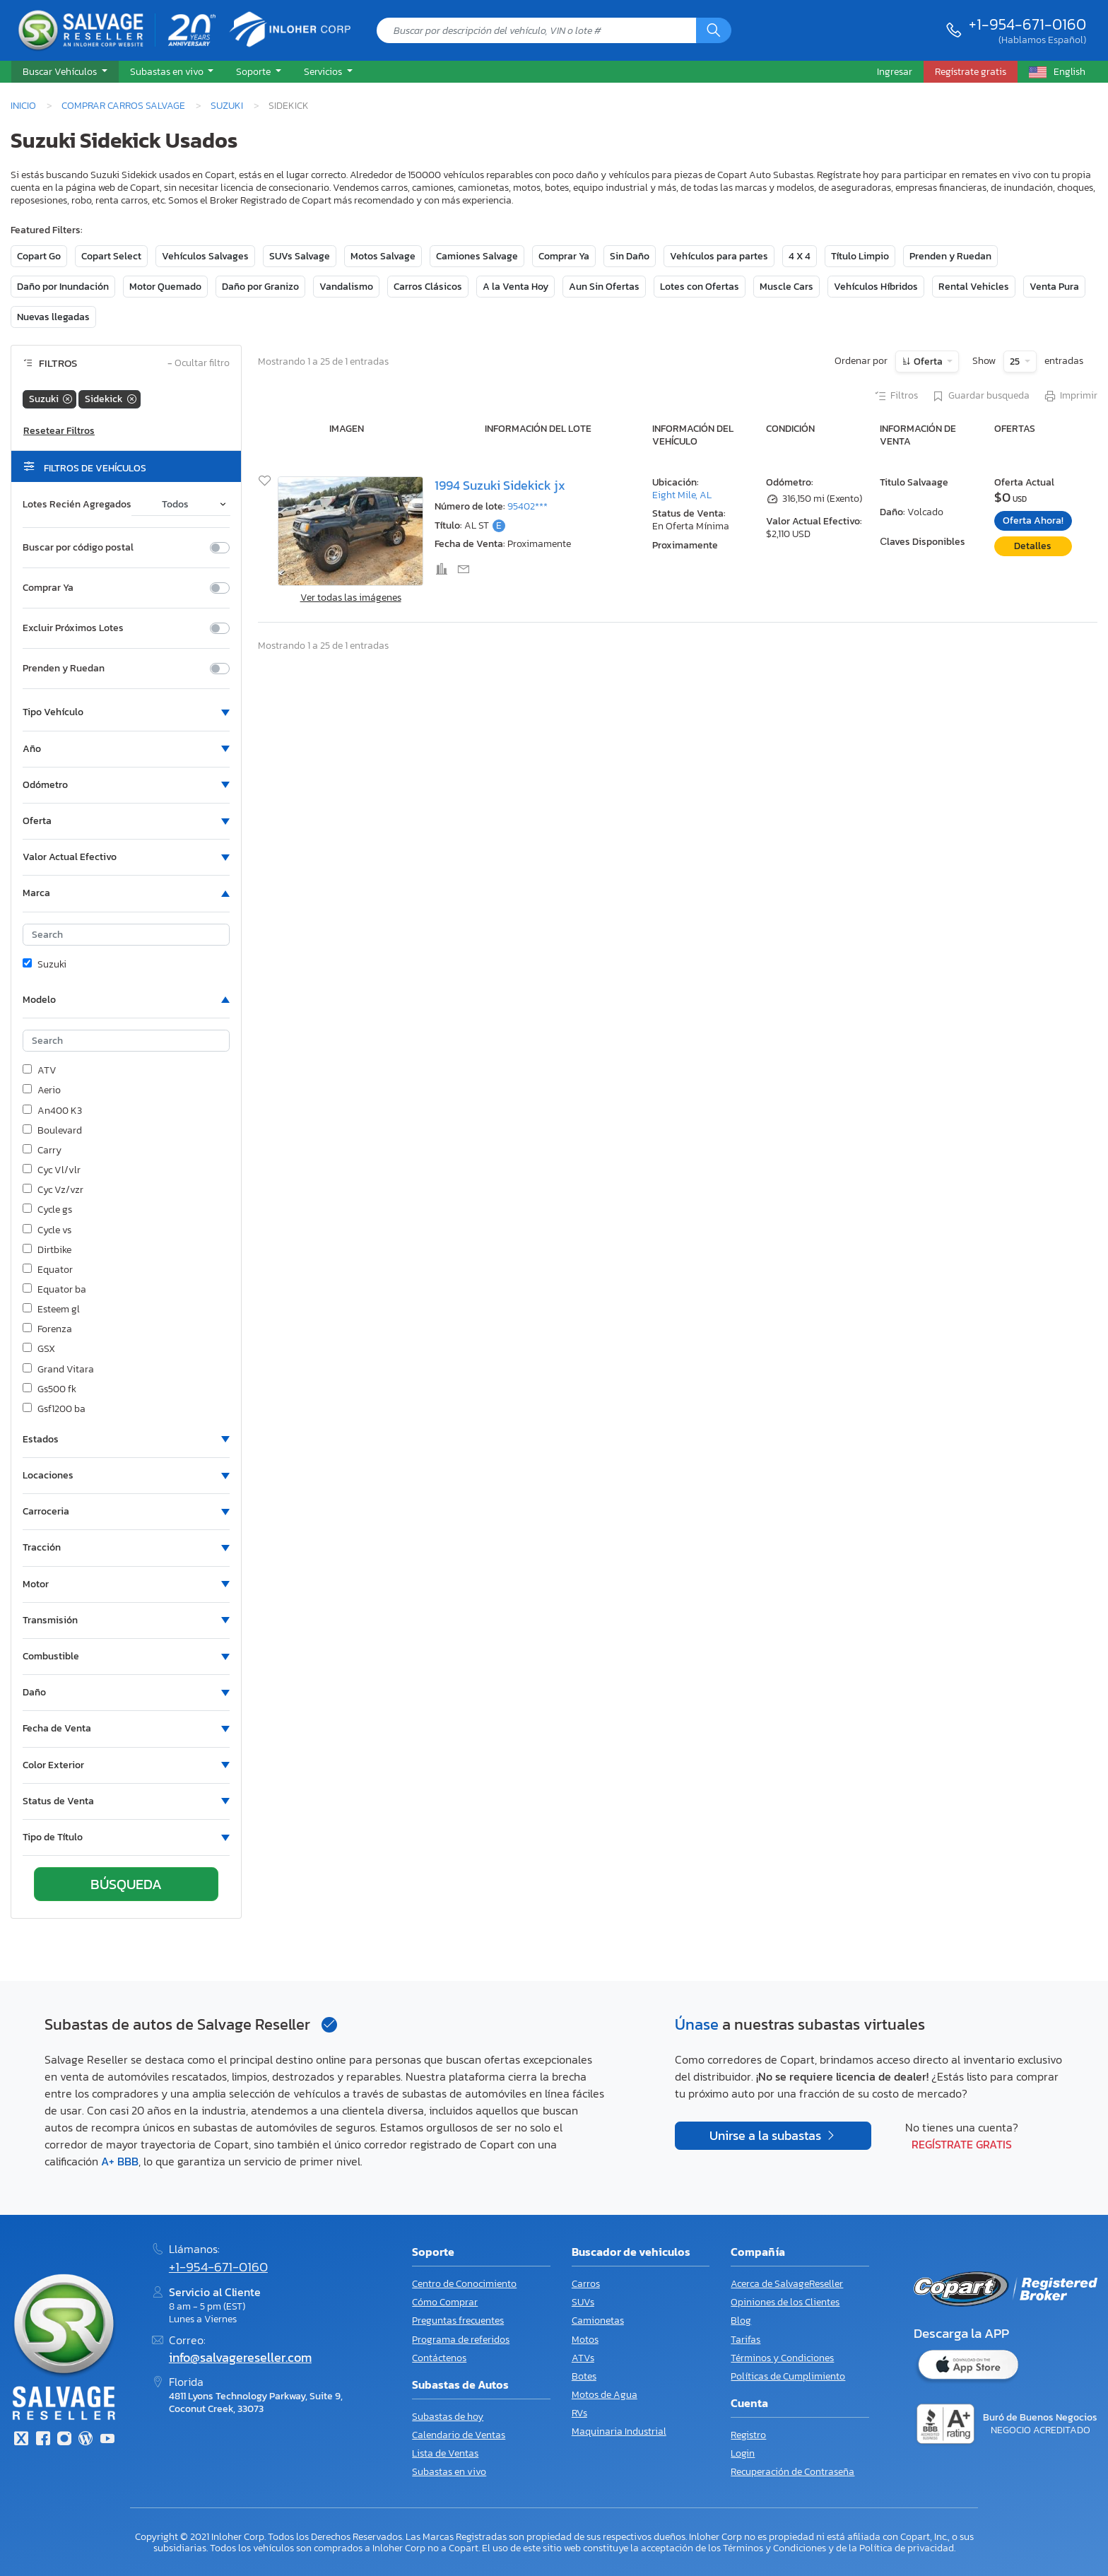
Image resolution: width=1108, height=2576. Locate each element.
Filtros (895, 396)
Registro (748, 2435)
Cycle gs (47, 1210)
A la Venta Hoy (515, 286)
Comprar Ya (563, 256)
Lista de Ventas (445, 2453)
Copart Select (111, 256)
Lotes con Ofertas (699, 286)
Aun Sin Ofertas (604, 286)
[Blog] (85, 2440)
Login (743, 2453)
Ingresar (894, 71)
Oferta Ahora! (1033, 520)
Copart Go (39, 256)
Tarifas (745, 2339)
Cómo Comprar (445, 2302)
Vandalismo (346, 286)
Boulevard (52, 1130)
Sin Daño (629, 256)
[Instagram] (64, 2440)
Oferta (928, 361)
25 (1016, 361)
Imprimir (1070, 396)
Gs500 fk (49, 1389)
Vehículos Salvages (205, 256)
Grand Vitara (58, 1369)
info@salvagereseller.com (240, 2357)
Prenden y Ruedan (950, 256)
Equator (48, 1270)
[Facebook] (42, 2440)
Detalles (1032, 546)
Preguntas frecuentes (458, 2320)
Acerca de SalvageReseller (787, 2283)
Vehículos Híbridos (876, 286)
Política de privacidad (906, 2548)
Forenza (47, 1329)
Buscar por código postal (78, 547)
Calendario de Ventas (458, 2435)
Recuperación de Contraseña (792, 2471)
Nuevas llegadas (53, 317)
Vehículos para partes (719, 256)
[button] (65, 72)
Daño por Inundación (63, 286)
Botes (584, 2376)
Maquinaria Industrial (619, 2431)
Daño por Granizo (260, 286)
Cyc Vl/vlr (52, 1170)
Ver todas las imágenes (350, 597)
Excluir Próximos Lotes (73, 628)
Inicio (23, 105)
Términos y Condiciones (782, 2358)
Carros (586, 2283)
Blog (741, 2320)
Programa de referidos (460, 2339)
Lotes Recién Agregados (77, 504)
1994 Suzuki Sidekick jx (500, 485)
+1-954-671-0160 (1027, 24)
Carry (42, 1150)
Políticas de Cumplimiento (788, 2376)
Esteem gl (51, 1309)
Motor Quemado (165, 286)
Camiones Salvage (477, 256)
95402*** (527, 506)
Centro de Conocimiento (464, 2283)
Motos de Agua (604, 2394)
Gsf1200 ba (54, 1409)
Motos (585, 2339)
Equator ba (54, 1289)
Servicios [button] (324, 71)
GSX (39, 1349)
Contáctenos (439, 2358)
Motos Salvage (383, 256)
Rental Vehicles (973, 286)
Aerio (42, 1090)
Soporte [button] (254, 71)
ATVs (583, 2358)
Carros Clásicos (428, 286)
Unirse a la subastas (766, 2136)
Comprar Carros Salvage (123, 105)
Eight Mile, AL (682, 495)
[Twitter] (21, 2440)
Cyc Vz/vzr (53, 1190)
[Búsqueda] (713, 30)
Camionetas (598, 2320)
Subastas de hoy (447, 2416)
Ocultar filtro (198, 363)
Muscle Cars (786, 286)
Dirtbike (47, 1250)
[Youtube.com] (107, 2440)
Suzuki (227, 105)
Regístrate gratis (962, 2144)
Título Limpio (860, 256)
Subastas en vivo (449, 2471)
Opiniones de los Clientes (785, 2302)
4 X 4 (800, 256)
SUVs (583, 2302)
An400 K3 (52, 1111)
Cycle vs (47, 1230)
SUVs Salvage (299, 256)
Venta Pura (1054, 286)
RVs (579, 2413)
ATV (40, 1070)
